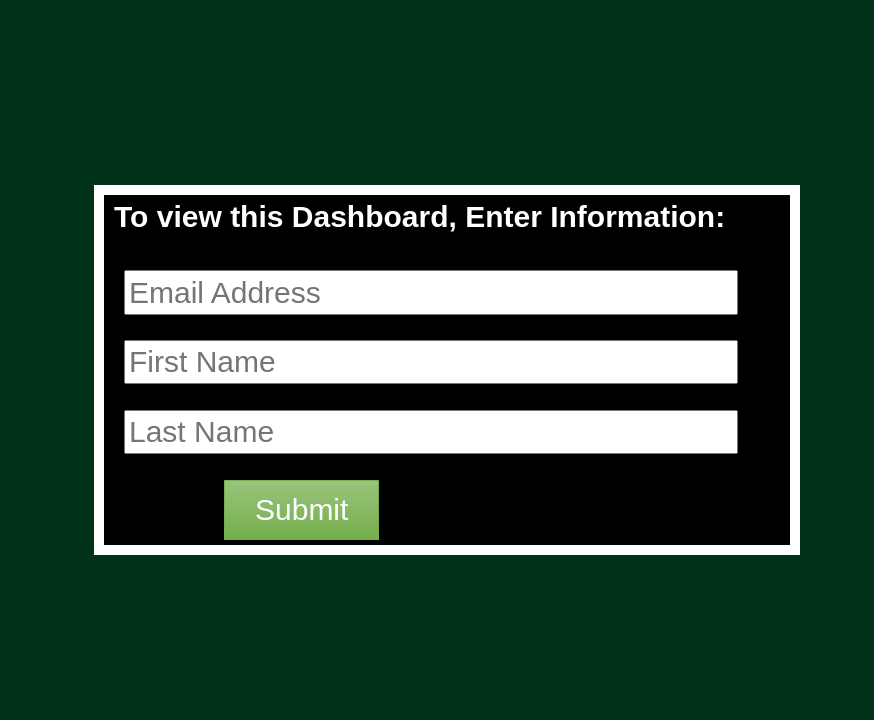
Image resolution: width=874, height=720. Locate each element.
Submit (301, 509)
